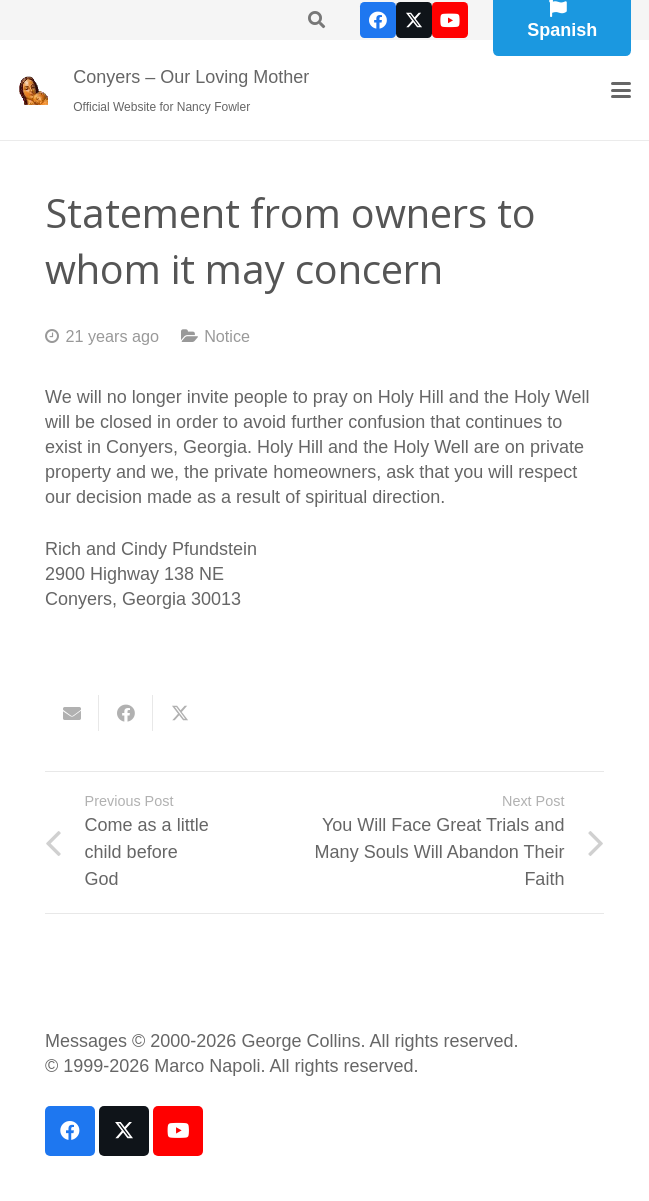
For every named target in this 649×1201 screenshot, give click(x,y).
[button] (621, 90)
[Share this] (126, 713)
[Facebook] (378, 20)
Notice (227, 336)
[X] (414, 20)
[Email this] (72, 713)
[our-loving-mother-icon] (33, 90)
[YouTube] (450, 20)
